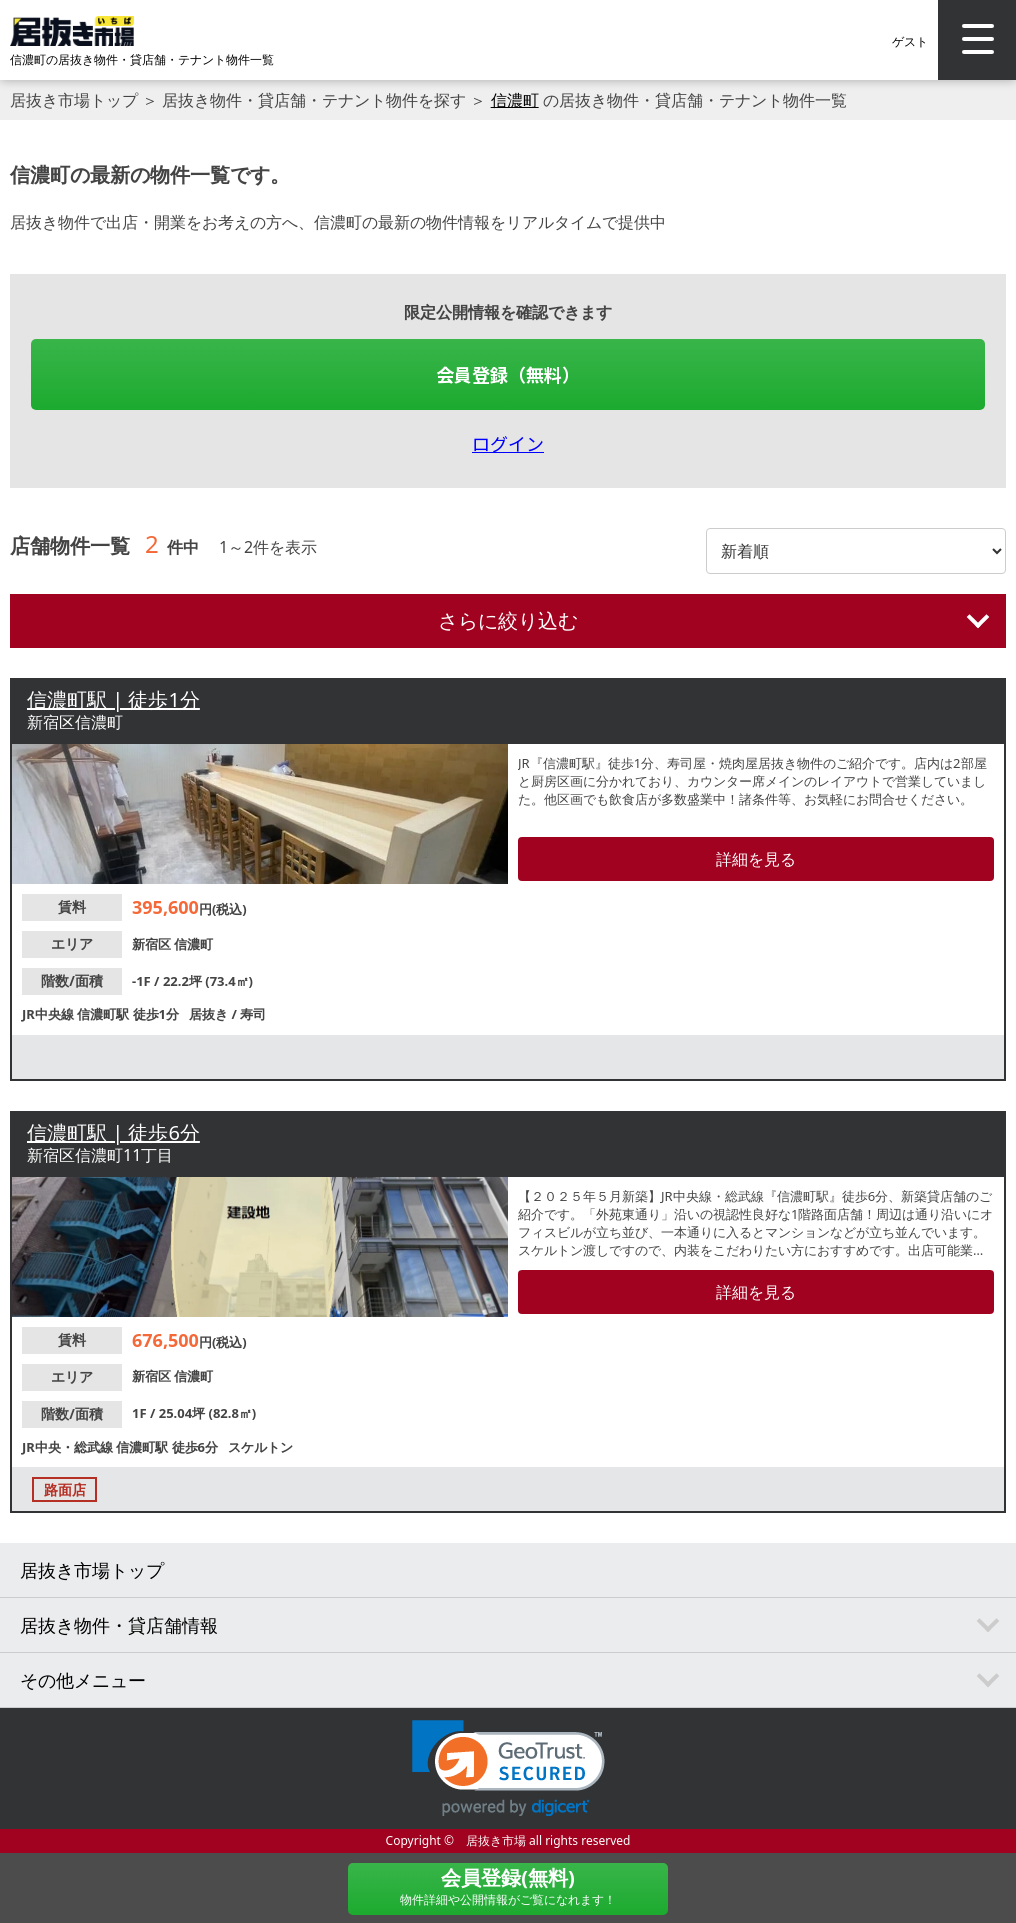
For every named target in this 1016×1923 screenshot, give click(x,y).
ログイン (508, 443)
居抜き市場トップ (74, 100)
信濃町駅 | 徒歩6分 (113, 1132)
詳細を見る (756, 859)
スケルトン (260, 1447)
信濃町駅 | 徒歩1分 (113, 699)
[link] (508, 1768)
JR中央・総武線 (69, 1447)
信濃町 (515, 100)
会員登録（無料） (508, 374)
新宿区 (153, 944)
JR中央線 (49, 1014)
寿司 (253, 1014)
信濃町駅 (104, 1014)
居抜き (210, 1014)
